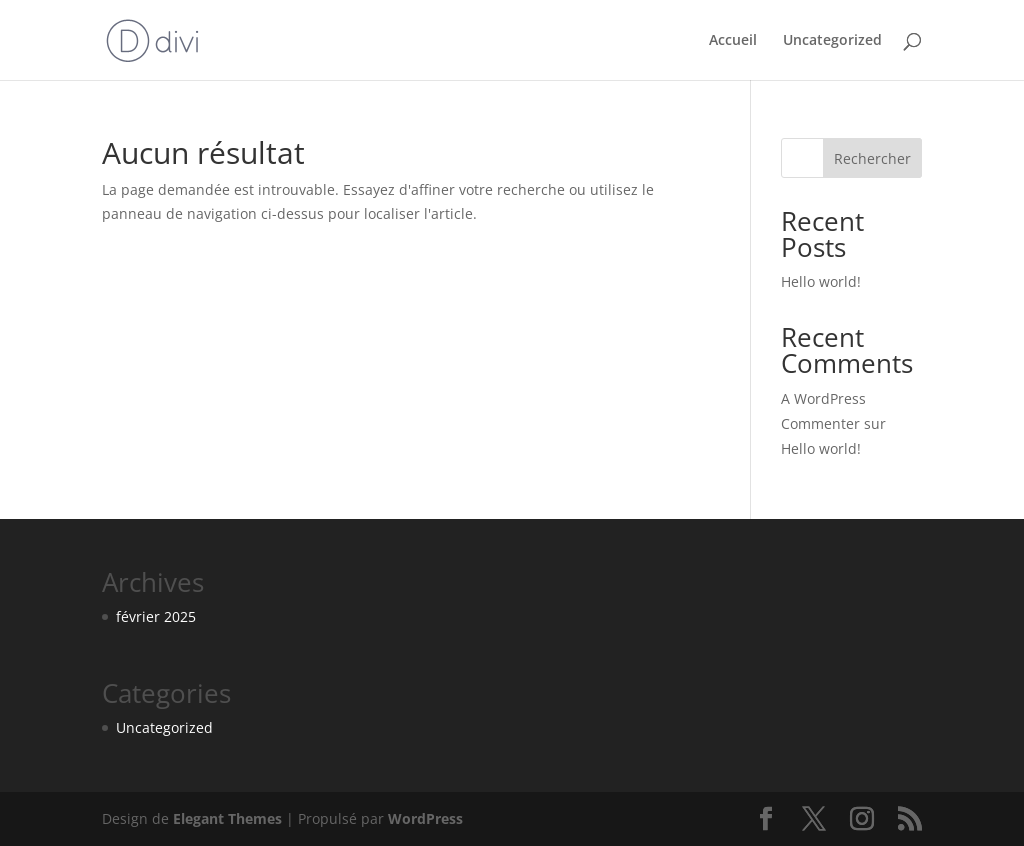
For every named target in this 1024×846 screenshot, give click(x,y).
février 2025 (156, 616)
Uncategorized (832, 41)
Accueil (733, 41)
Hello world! (821, 281)
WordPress (425, 818)
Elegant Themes (227, 818)
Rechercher (872, 158)
